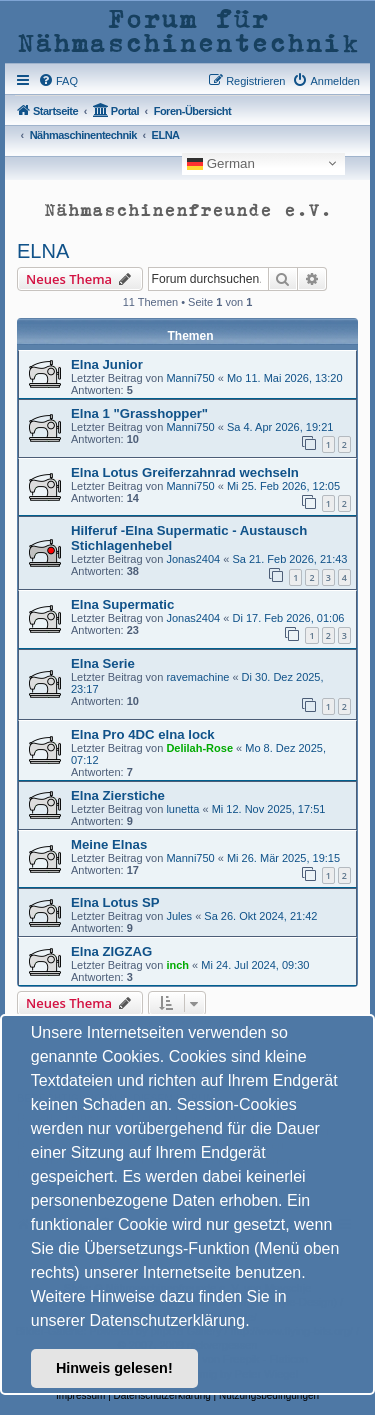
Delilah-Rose (199, 748)
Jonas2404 (193, 559)
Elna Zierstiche (118, 795)
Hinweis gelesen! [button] (114, 1368)
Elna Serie (103, 663)
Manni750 (190, 378)
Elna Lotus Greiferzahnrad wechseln (185, 472)
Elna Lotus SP (115, 902)
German (221, 163)
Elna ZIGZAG (111, 951)
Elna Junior (107, 364)
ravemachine (197, 677)
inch (177, 965)
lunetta (182, 809)
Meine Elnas (109, 844)
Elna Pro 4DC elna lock (143, 734)
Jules (179, 916)
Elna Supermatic (122, 604)
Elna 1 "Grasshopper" (139, 413)
